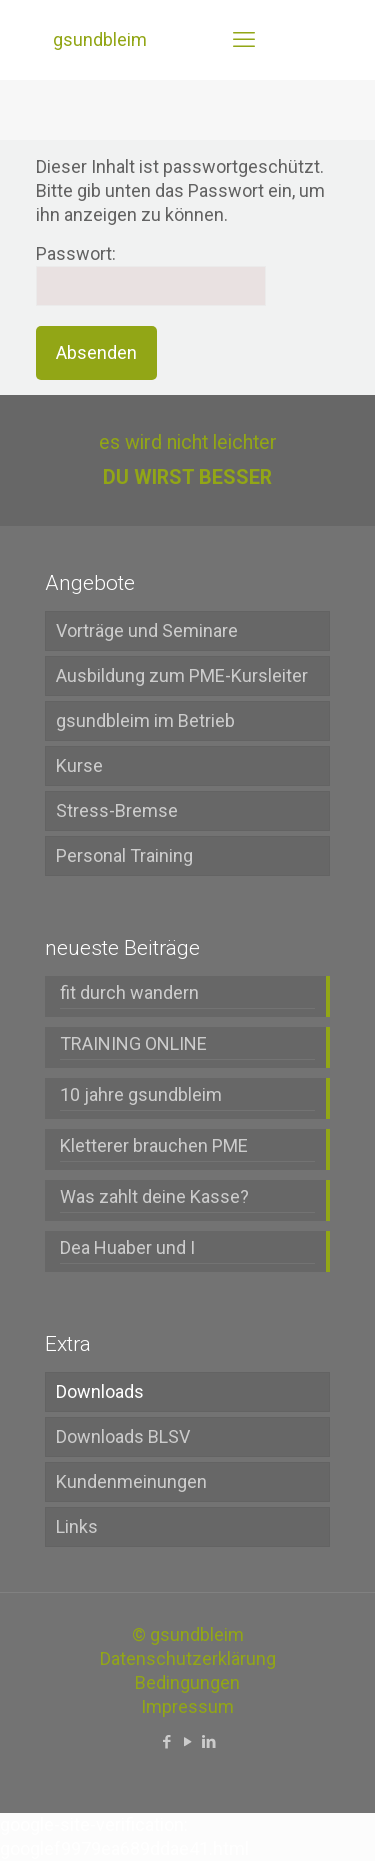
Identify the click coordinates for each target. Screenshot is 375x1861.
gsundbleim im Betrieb (145, 720)
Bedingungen (187, 1682)
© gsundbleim (188, 1634)
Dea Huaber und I (127, 1247)
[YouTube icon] (187, 1742)
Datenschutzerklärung (188, 1658)
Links (77, 1526)
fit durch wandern (129, 992)
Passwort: (151, 274)
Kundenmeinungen (131, 1481)
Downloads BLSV (123, 1436)
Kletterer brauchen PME (154, 1145)
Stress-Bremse (117, 810)
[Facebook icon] (166, 1742)
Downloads (100, 1391)
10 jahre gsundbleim (141, 1094)
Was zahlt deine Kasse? (154, 1196)
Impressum (187, 1706)
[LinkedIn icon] (208, 1742)
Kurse (79, 765)
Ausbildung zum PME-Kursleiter (182, 675)
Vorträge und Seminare (147, 630)
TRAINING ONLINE (133, 1043)
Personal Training (124, 855)
